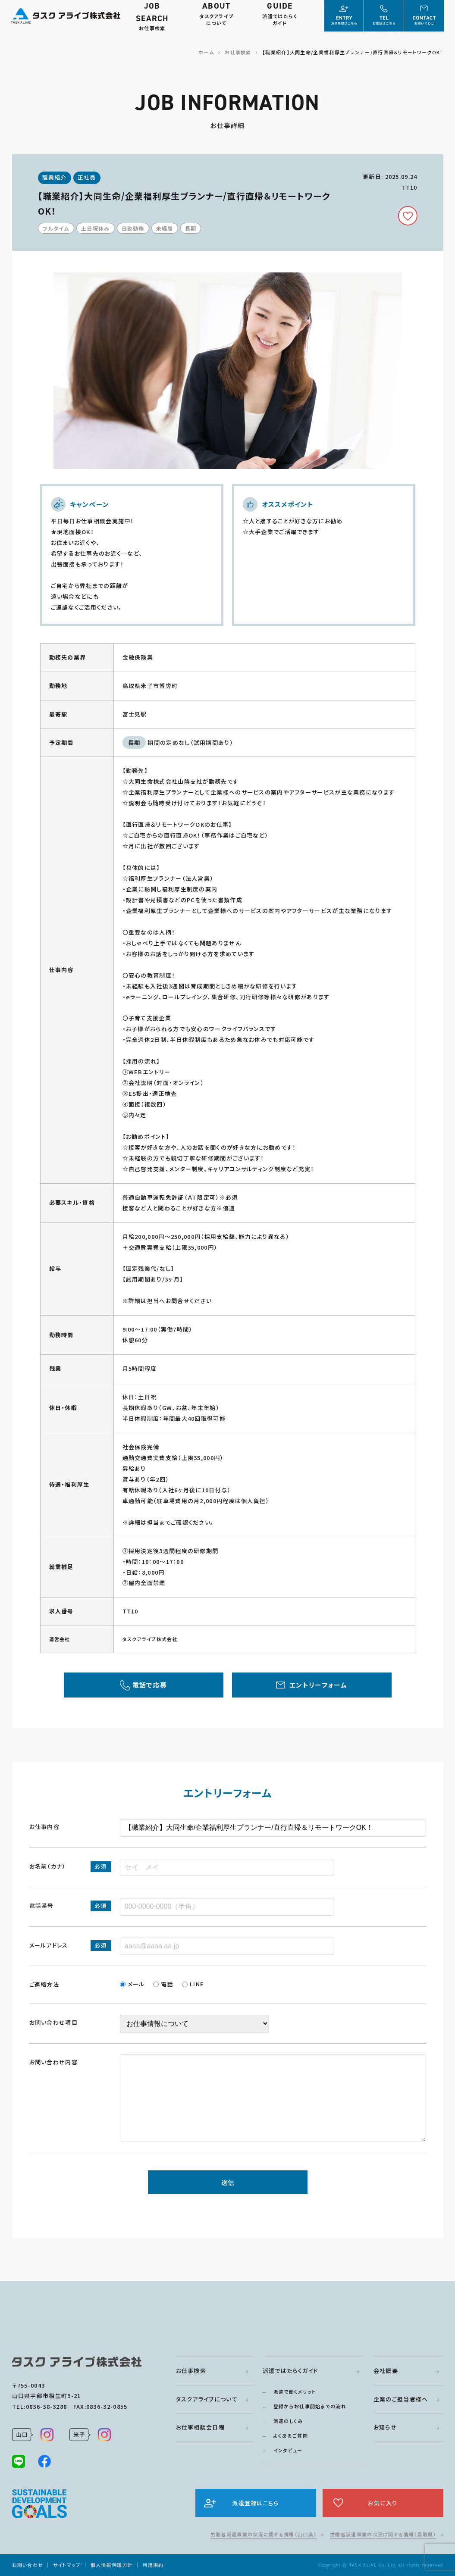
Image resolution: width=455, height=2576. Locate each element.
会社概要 (385, 2371)
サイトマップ (67, 2564)
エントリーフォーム (318, 1684)
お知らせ (385, 2427)
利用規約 (152, 2564)
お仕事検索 (191, 2371)
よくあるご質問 (290, 2435)
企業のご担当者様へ (400, 2399)
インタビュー (288, 2450)
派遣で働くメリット (294, 2391)
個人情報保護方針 (112, 2564)
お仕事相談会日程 (200, 2427)
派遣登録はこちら (255, 2503)
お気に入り (383, 2503)
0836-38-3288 (46, 2406)
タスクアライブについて (207, 2399)
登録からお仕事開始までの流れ (309, 2406)
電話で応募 (149, 1684)
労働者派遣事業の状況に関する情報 (263, 2534)
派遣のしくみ (288, 2420)
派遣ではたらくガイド (290, 2371)
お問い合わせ (28, 2564)
